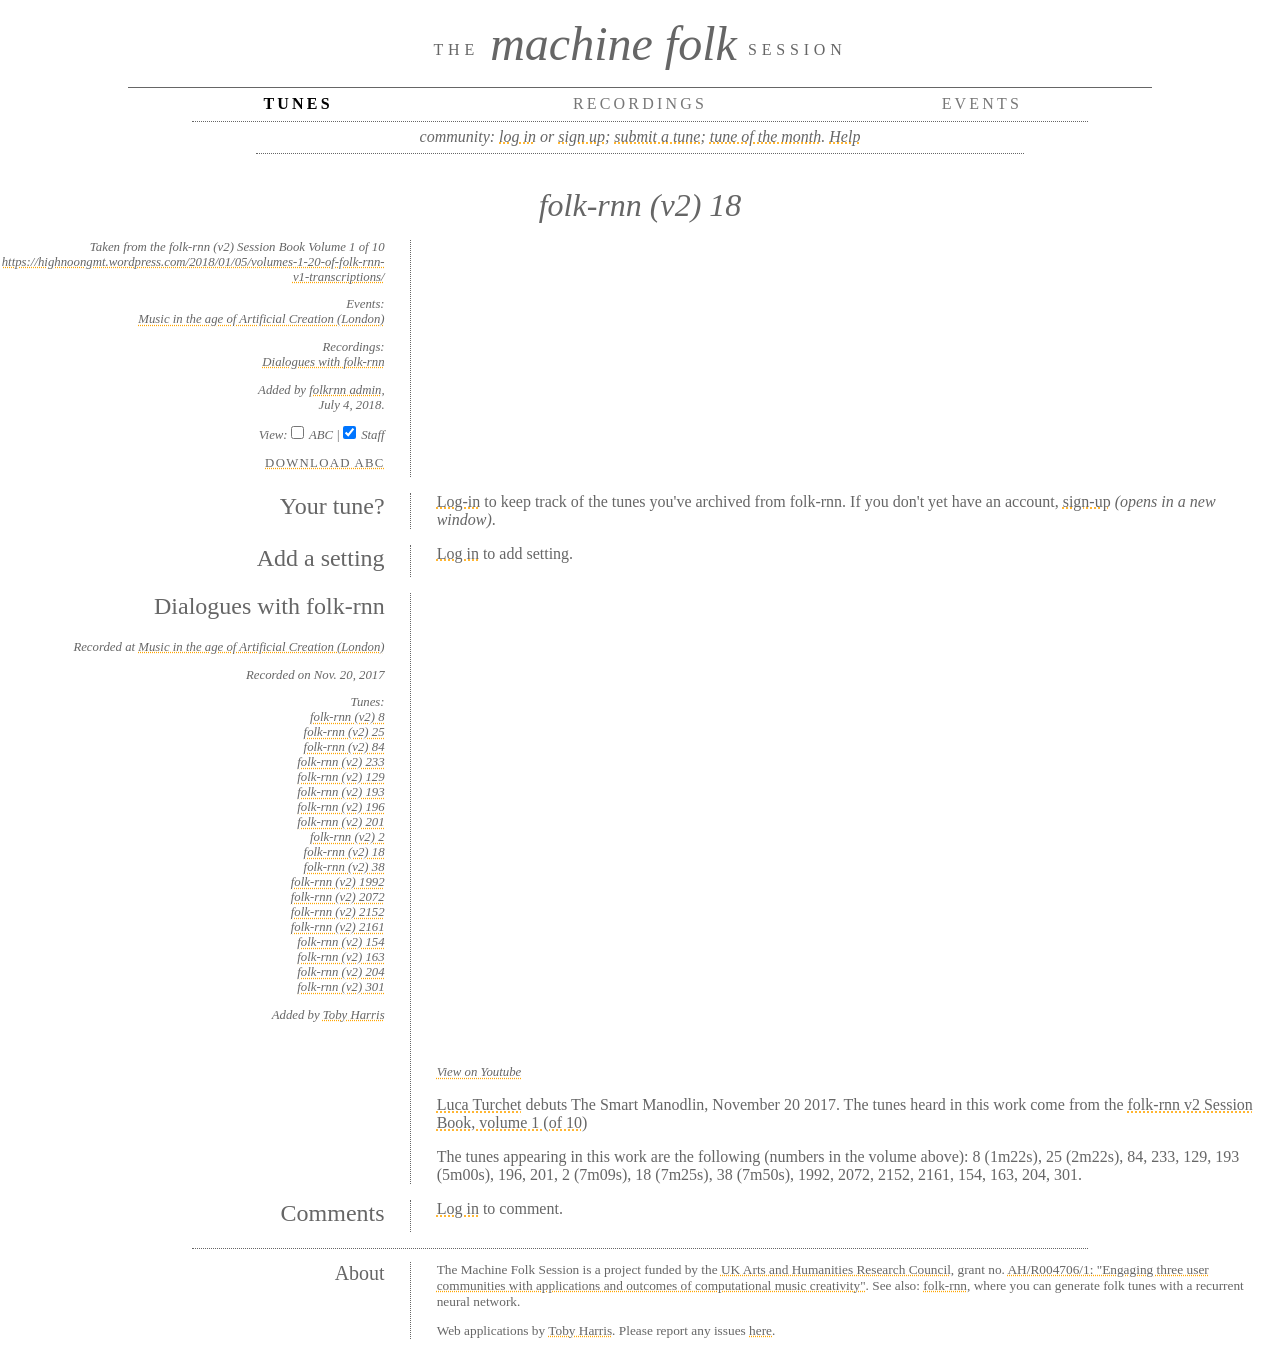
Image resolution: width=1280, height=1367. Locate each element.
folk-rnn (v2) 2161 (338, 927)
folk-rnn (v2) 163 (340, 957)
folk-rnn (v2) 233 (340, 762)
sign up (581, 136)
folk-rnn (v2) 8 (347, 717)
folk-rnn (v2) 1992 (338, 882)
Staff (372, 435)
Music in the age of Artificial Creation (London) (261, 319)
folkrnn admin (345, 390)
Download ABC (325, 463)
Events (982, 103)
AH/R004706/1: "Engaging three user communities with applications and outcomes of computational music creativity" (823, 1277)
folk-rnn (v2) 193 (340, 792)
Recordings (640, 103)
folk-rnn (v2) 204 (340, 972)
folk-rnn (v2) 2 (347, 837)
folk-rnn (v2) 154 (340, 942)
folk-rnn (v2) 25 (344, 732)
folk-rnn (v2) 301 (340, 987)
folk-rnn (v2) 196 (340, 807)
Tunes (297, 103)
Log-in (459, 501)
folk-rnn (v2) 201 (340, 822)
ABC (321, 435)
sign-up (1087, 501)
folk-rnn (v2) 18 (344, 852)
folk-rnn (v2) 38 (344, 867)
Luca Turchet (479, 1104)
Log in (458, 553)
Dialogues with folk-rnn (323, 362)
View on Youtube (479, 1072)
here (760, 1330)
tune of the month (766, 136)
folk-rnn (945, 1285)
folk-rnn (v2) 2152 (338, 912)
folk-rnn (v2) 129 (340, 777)
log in (517, 136)
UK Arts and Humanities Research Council (836, 1269)
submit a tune (657, 136)
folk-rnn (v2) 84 (344, 747)
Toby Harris (354, 1015)
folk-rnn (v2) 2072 (338, 897)
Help (844, 136)
